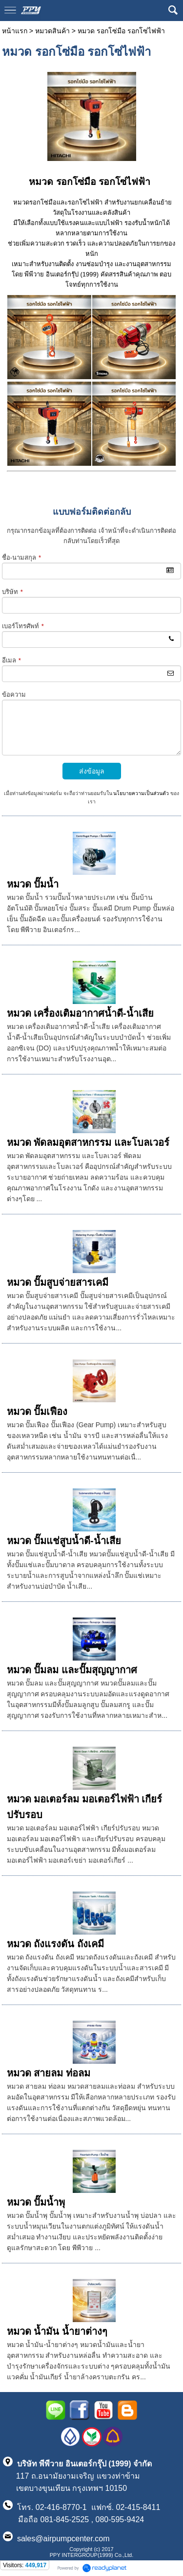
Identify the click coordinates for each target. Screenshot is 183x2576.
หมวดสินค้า (52, 31)
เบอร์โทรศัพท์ (23, 626)
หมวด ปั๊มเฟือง (37, 1411)
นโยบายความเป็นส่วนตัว (141, 793)
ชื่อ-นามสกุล (21, 557)
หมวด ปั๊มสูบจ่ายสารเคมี (58, 1282)
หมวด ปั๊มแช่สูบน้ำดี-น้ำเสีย (64, 1540)
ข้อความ (14, 694)
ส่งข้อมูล (91, 771)
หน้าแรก (14, 31)
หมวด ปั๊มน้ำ (33, 884)
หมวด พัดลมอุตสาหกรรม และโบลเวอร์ (88, 1142)
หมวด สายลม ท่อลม (48, 2073)
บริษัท (12, 591)
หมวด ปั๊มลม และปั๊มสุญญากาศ (72, 1669)
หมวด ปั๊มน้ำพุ (36, 2202)
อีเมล (11, 660)
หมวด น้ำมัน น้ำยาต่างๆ (57, 2331)
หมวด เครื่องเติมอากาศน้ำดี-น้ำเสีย (80, 1013)
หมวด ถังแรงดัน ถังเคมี (55, 1943)
